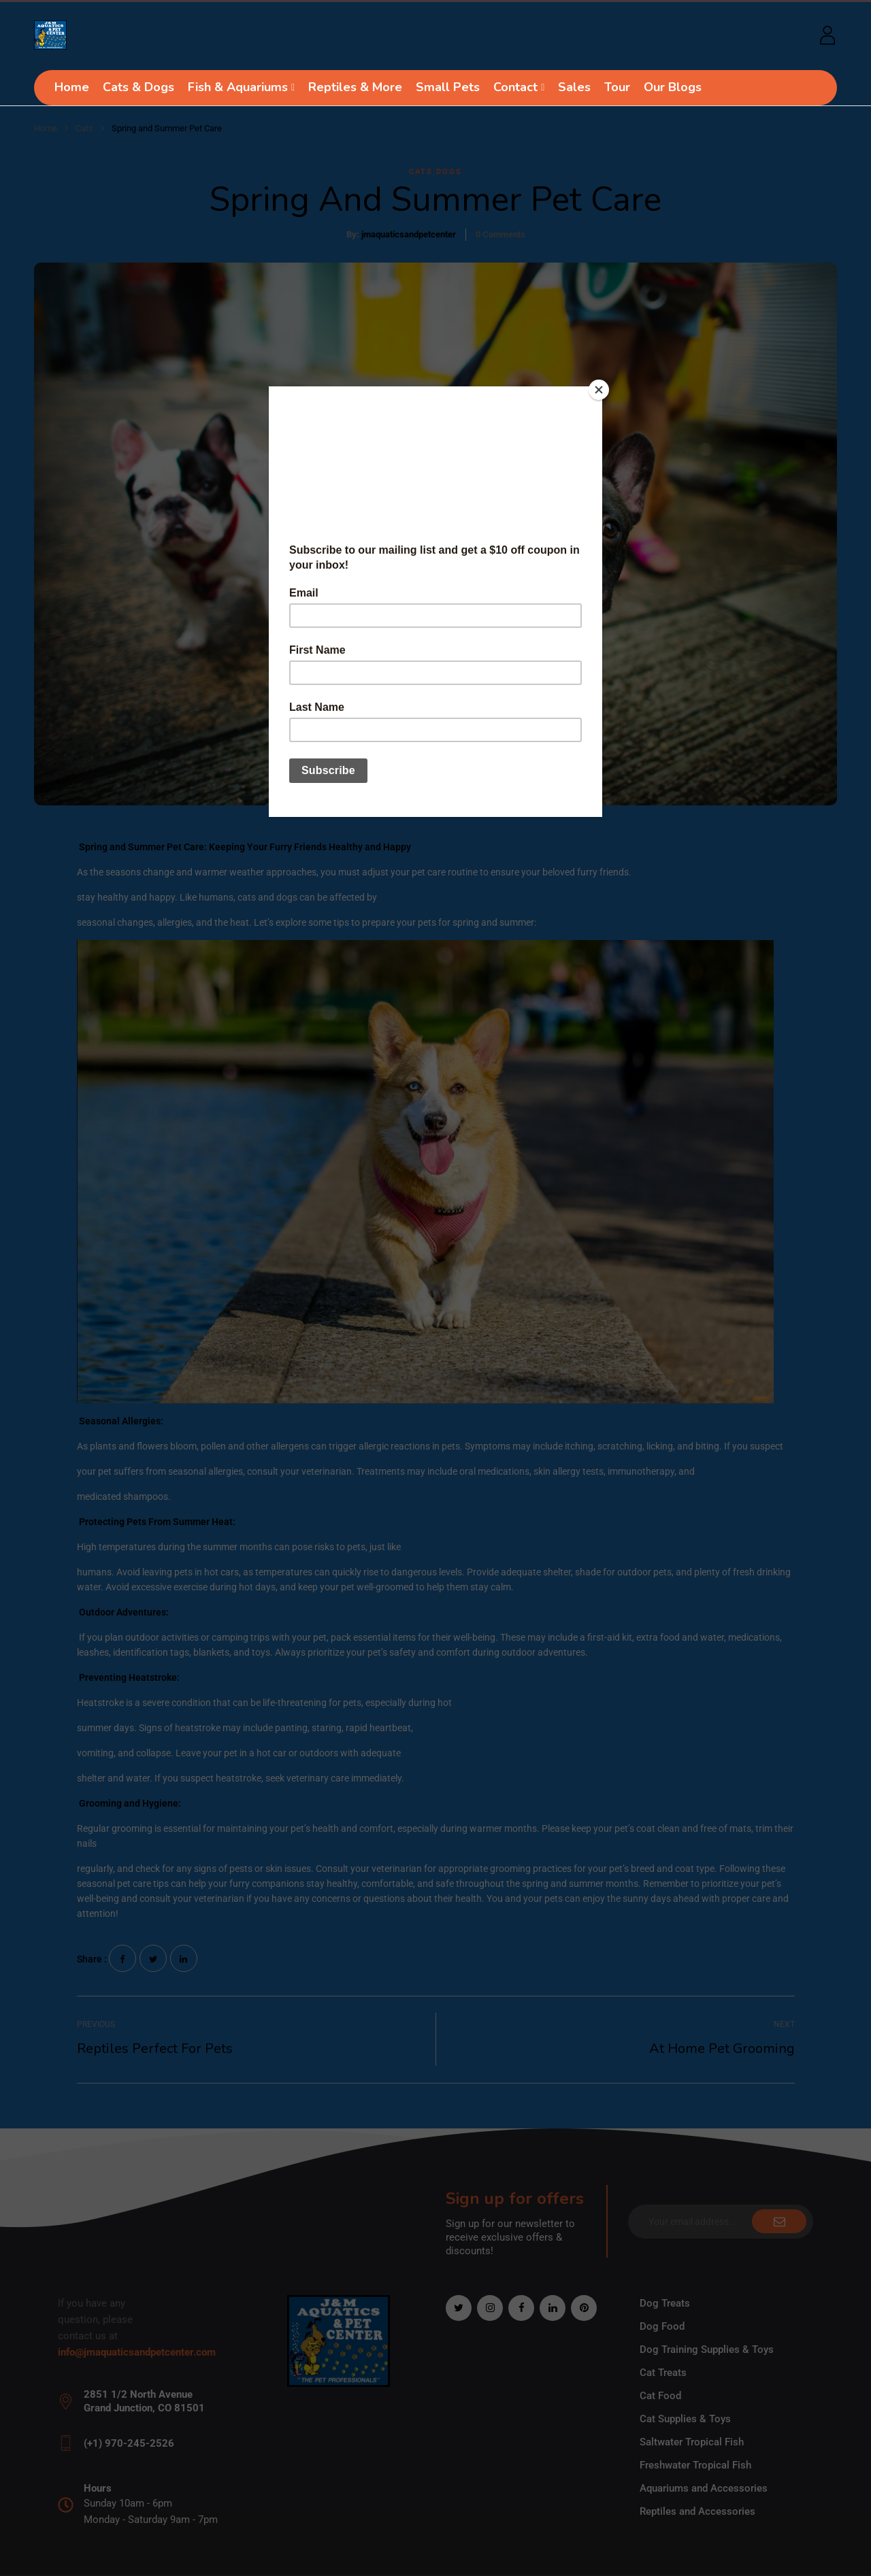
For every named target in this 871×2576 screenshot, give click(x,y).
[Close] (599, 390)
